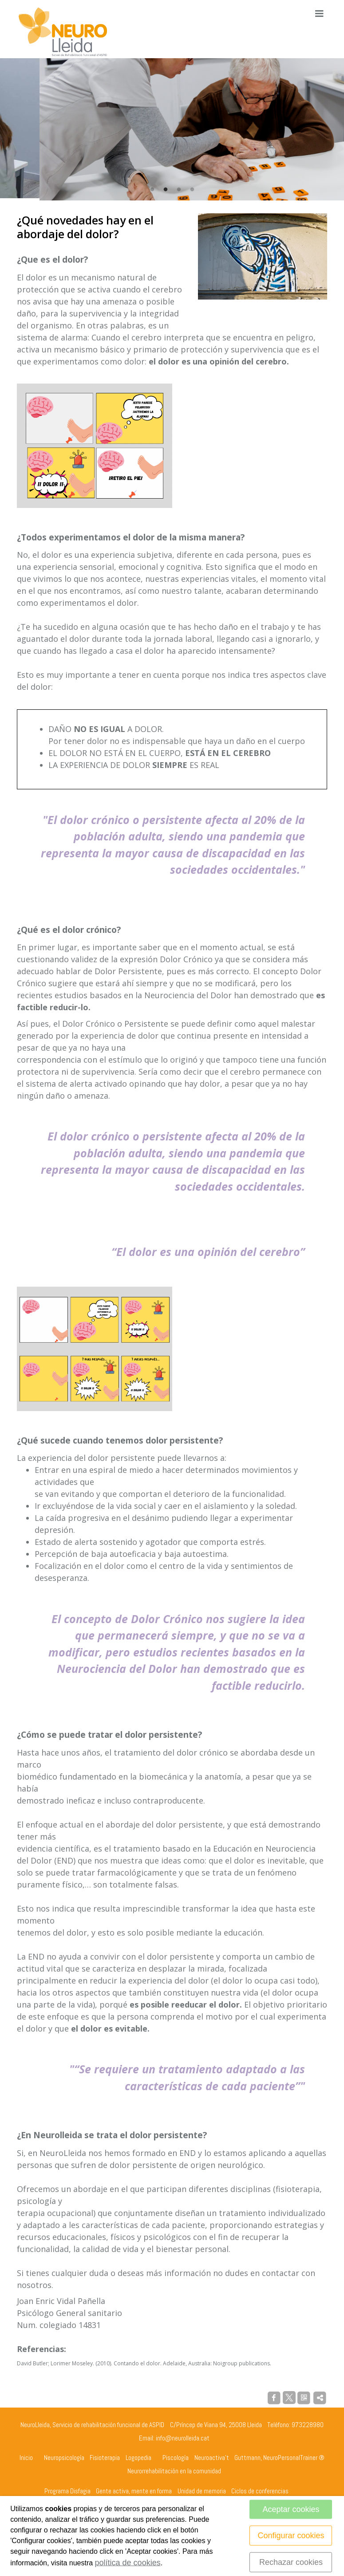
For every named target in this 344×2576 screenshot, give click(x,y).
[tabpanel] (172, 128)
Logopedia (138, 2455)
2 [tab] (165, 187)
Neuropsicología (64, 2455)
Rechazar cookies (291, 2562)
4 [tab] (192, 187)
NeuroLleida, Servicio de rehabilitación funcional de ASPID (92, 2422)
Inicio (26, 2455)
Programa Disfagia (67, 2488)
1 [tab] (152, 187)
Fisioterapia (105, 2455)
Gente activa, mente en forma (134, 2488)
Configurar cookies (290, 2535)
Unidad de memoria (202, 2488)
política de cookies (128, 2562)
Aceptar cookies (290, 2509)
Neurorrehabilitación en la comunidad (174, 2468)
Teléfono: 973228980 (295, 2422)
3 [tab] (178, 187)
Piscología (175, 2455)
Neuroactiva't (211, 2455)
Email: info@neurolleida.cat (174, 2435)
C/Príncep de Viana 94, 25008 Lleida (216, 2422)
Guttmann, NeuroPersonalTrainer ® (279, 2455)
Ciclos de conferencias (260, 2488)
